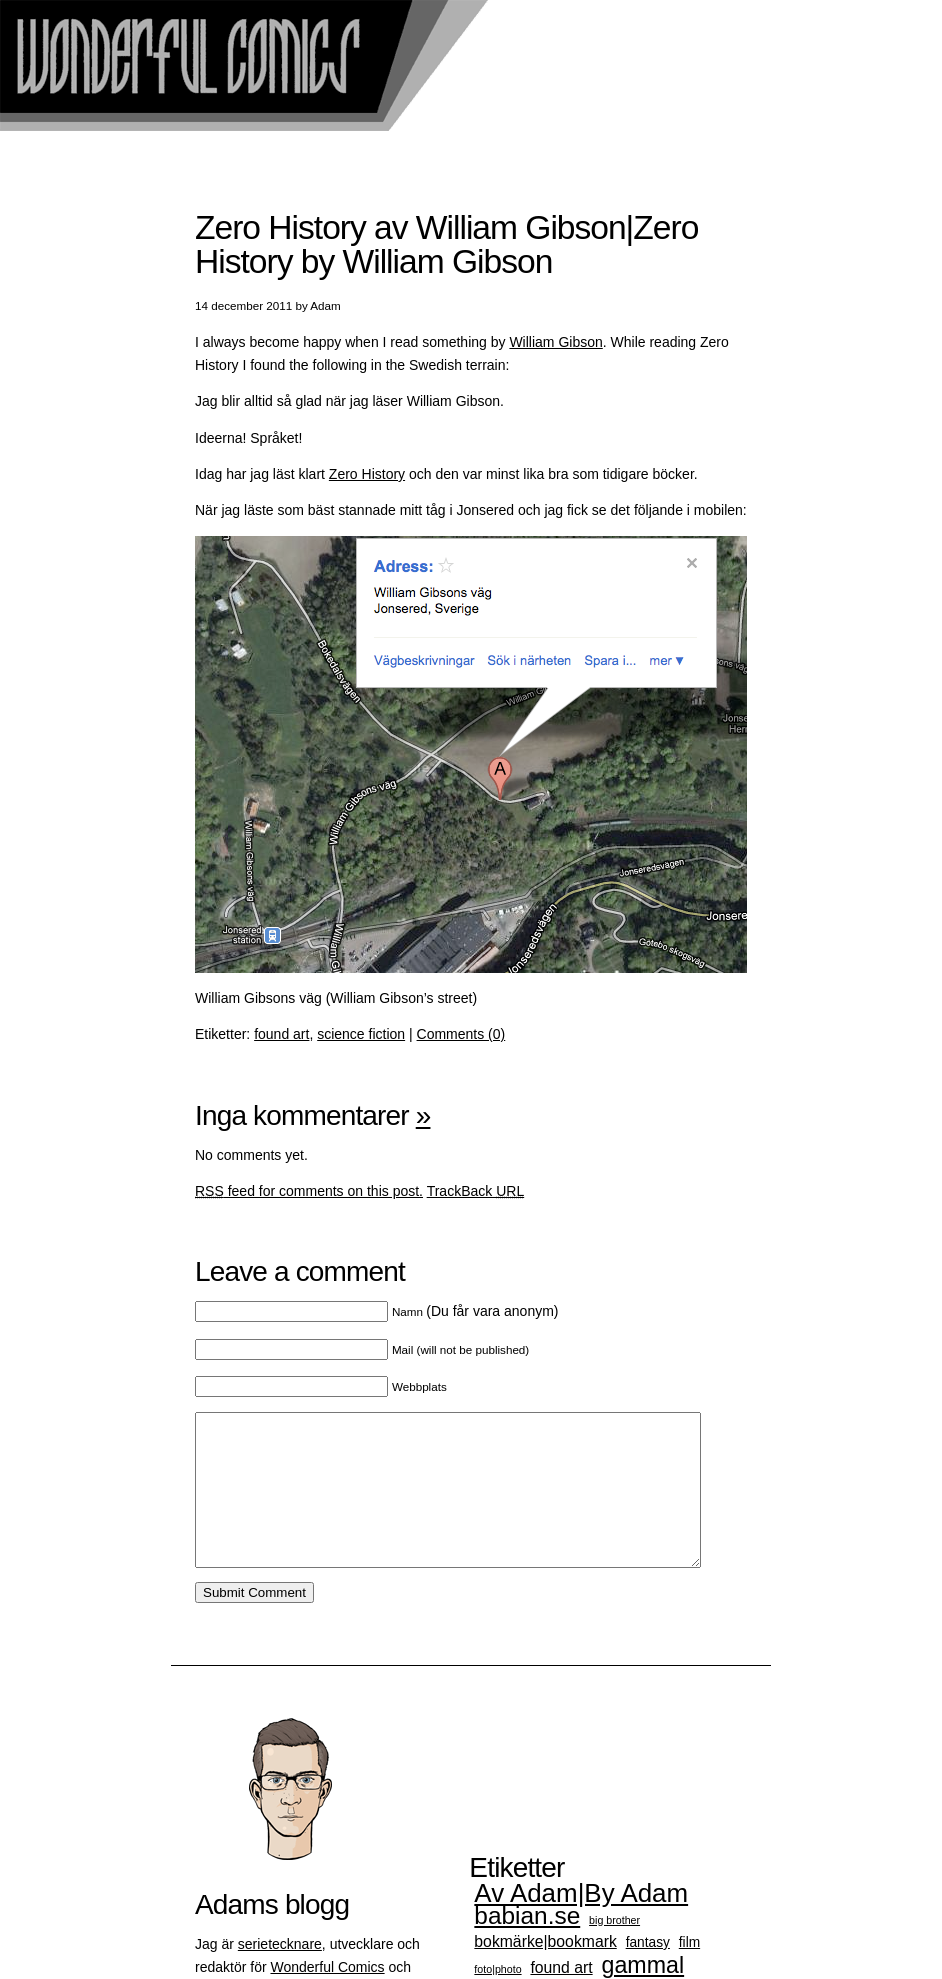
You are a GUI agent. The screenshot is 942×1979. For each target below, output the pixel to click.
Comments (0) (461, 1034)
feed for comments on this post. (309, 1191)
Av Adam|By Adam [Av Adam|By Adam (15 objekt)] (581, 1923)
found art (281, 1034)
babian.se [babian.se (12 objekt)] (527, 1945)
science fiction (361, 1034)
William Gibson (555, 342)
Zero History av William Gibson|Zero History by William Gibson (446, 244)
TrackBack (476, 1191)
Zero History (367, 474)
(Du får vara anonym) (475, 1311)
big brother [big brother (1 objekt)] (614, 1950)
